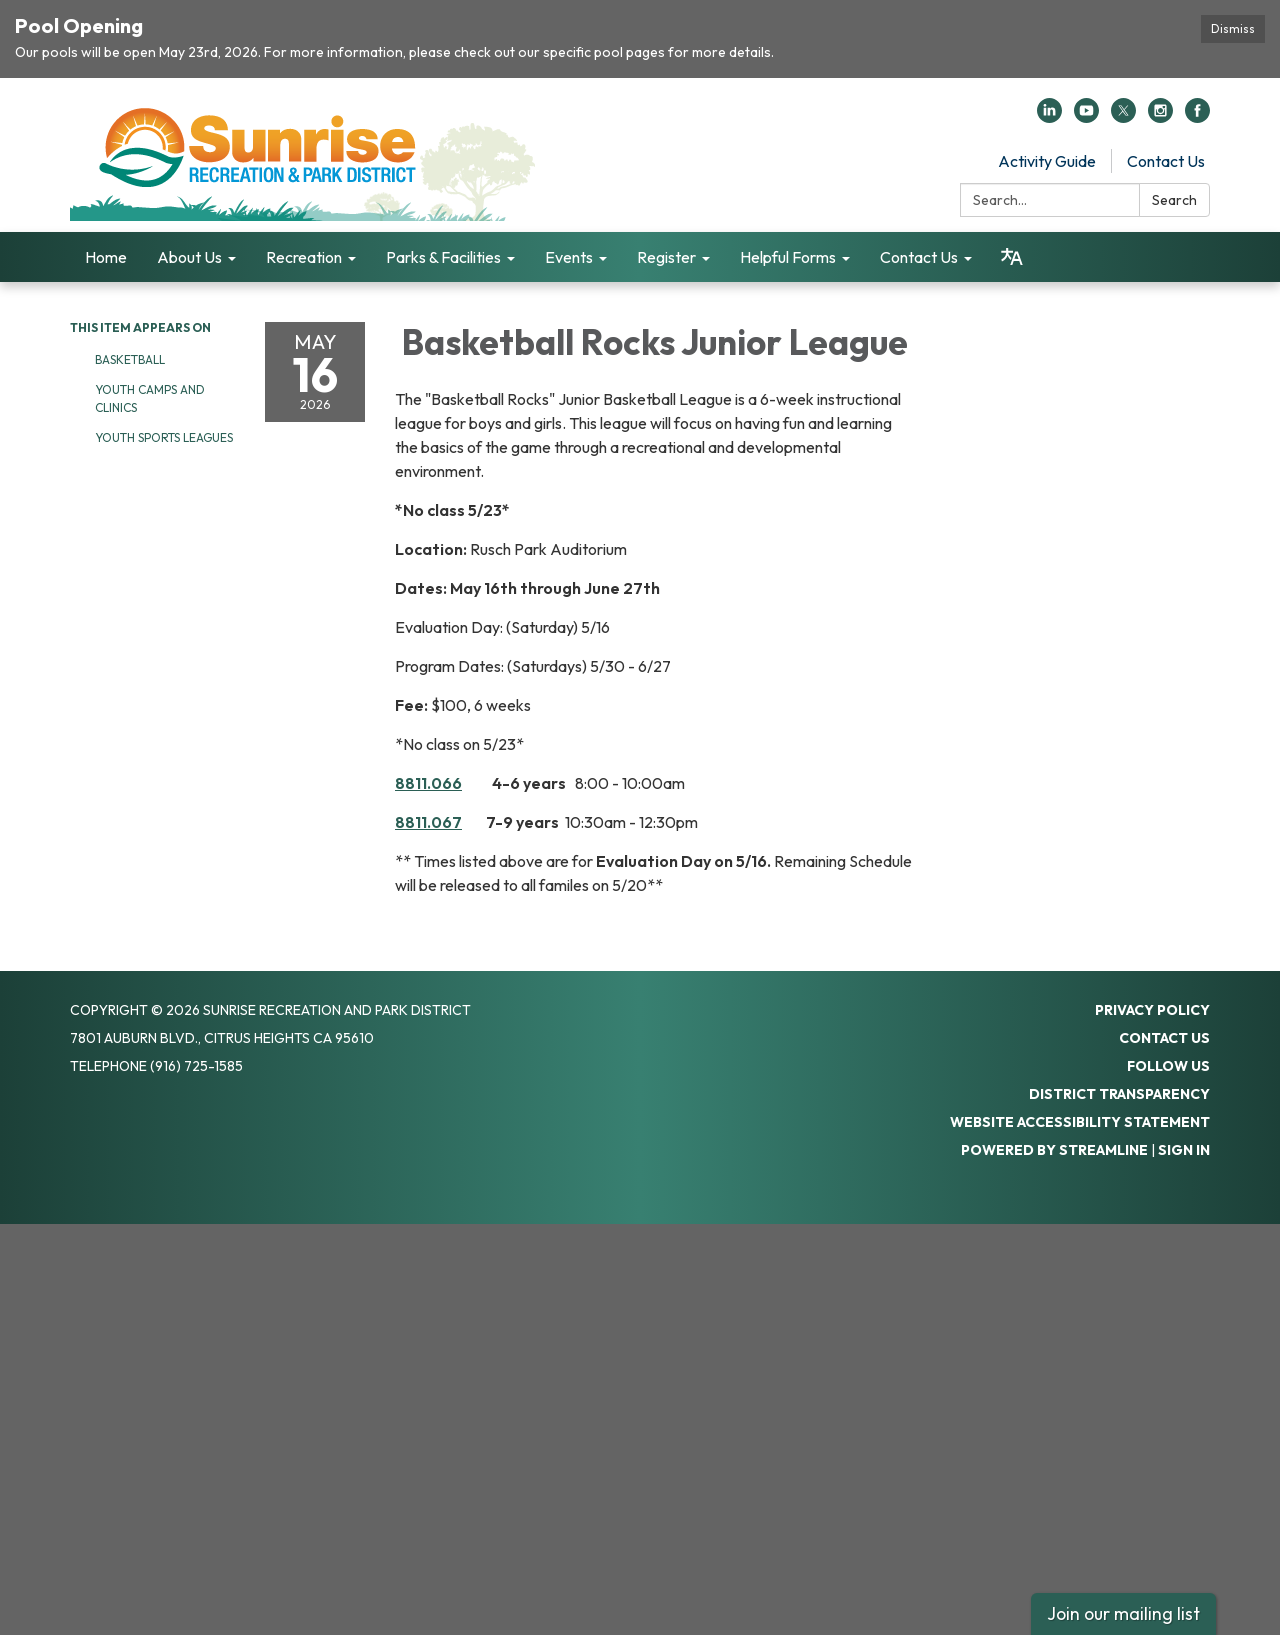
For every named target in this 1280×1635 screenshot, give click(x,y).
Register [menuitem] (666, 257)
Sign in (1184, 1150)
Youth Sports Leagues (164, 437)
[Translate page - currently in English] (1012, 257)
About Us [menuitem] (189, 257)
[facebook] (1197, 117)
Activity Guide (1047, 161)
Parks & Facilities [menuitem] (443, 257)
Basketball (131, 359)
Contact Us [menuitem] (919, 257)
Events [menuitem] (569, 257)
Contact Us (1166, 161)
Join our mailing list (1123, 1613)
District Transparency (1119, 1094)
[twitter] (1123, 117)
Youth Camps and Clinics (150, 398)
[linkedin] (1049, 117)
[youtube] (1086, 117)
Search (1174, 200)
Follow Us (1168, 1066)
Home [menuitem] (106, 257)
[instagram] (1160, 117)
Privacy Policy (1152, 1010)
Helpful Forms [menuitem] (788, 257)
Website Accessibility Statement (1080, 1122)
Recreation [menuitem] (304, 257)
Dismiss (1233, 28)
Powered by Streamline (1054, 1150)
